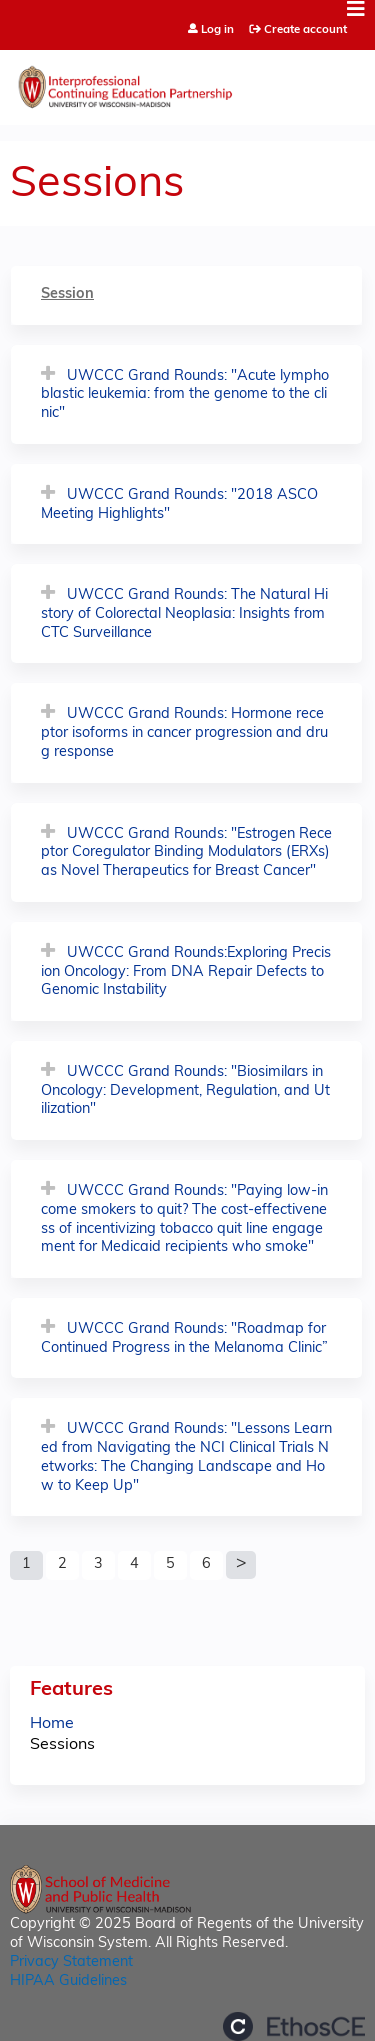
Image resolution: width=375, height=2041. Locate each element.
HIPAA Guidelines (68, 1981)
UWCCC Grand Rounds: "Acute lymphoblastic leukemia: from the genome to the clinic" (185, 395)
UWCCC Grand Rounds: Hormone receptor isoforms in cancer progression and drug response (184, 733)
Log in (217, 30)
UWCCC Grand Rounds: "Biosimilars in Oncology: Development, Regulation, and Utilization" (185, 1091)
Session (67, 294)
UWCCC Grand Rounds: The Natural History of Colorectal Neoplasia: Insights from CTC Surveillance (184, 614)
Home (52, 1724)
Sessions (62, 1745)
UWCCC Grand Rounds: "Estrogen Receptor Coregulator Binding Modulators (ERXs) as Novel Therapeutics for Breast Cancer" (186, 853)
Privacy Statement (71, 1962)
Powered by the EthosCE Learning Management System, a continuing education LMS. (294, 2026)
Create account (305, 30)
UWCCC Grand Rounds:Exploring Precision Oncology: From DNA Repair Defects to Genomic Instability (186, 972)
